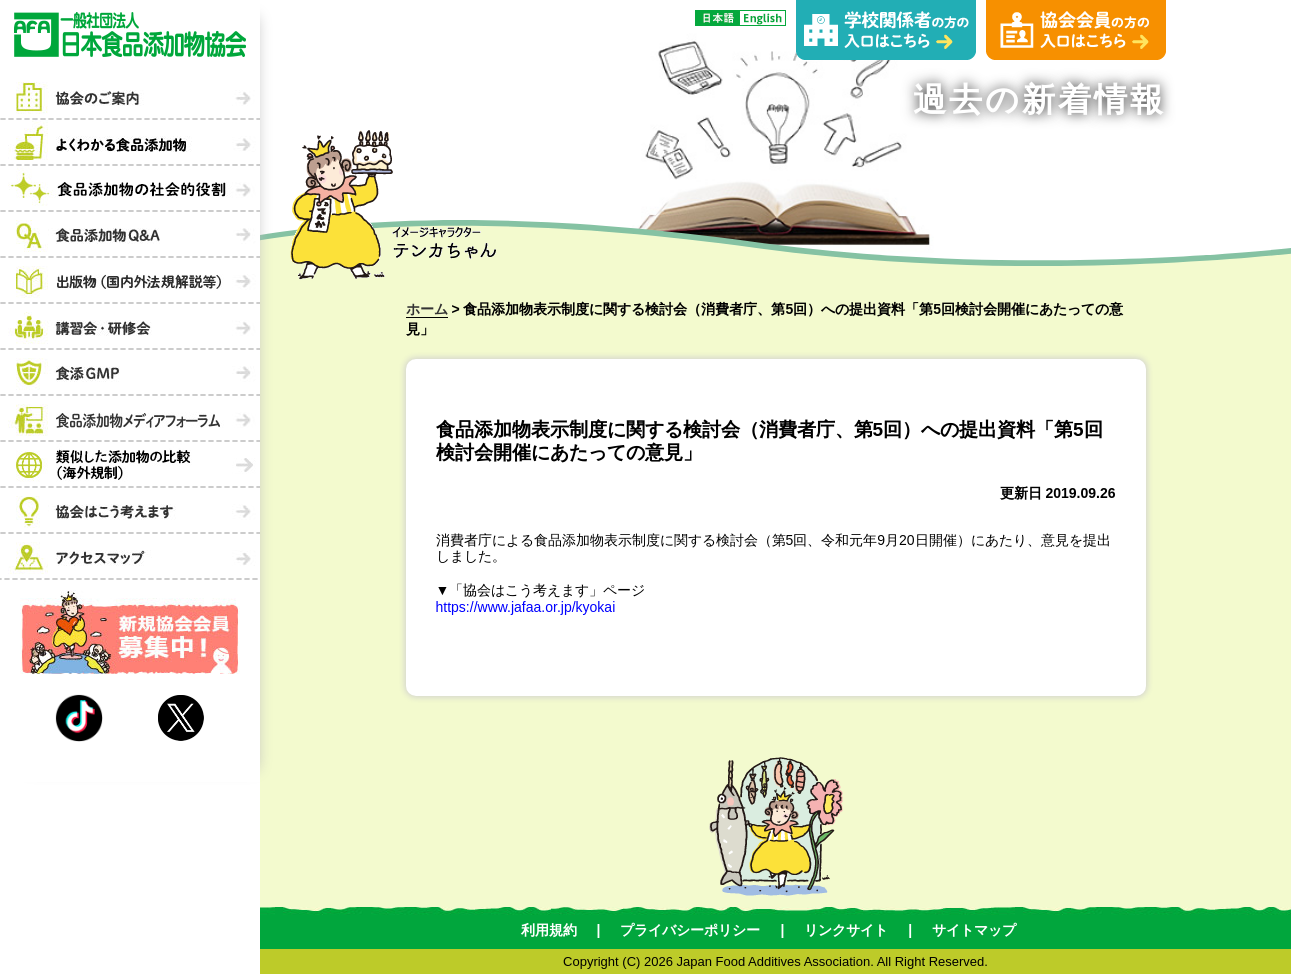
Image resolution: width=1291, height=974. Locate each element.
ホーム (427, 309)
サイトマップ (974, 930)
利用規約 (549, 930)
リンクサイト (846, 930)
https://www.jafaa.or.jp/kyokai (526, 607)
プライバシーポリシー (690, 930)
